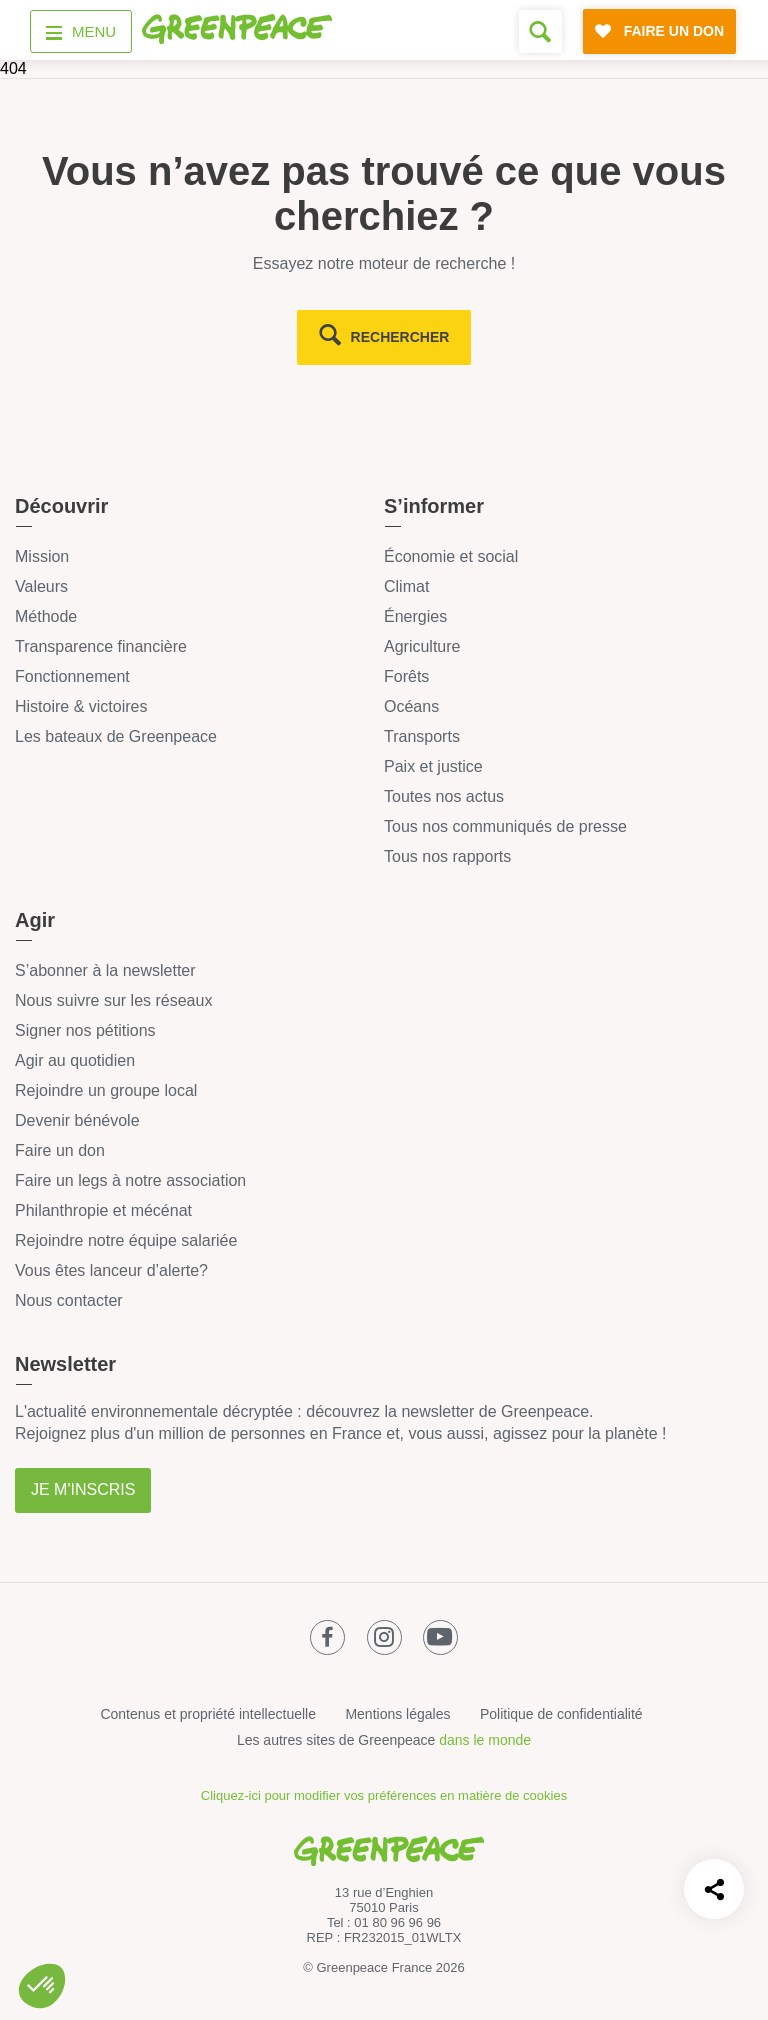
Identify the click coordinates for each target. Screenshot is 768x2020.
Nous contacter (69, 1300)
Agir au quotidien (75, 1060)
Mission (42, 556)
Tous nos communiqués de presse (505, 826)
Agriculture (422, 646)
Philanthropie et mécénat (103, 1210)
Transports (422, 736)
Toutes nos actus (444, 796)
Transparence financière (101, 646)
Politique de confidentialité (561, 1714)
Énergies (415, 616)
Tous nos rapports (447, 856)
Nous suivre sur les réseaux (113, 1000)
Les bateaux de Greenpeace (116, 736)
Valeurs (41, 586)
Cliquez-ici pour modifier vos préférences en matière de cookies (384, 1795)
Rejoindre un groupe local (106, 1090)
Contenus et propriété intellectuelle (208, 1714)
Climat (406, 586)
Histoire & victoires (81, 706)
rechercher (400, 337)
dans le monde (485, 1740)
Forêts (406, 676)
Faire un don (60, 1150)
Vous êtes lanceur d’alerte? (111, 1270)
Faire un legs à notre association (130, 1180)
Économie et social (451, 556)
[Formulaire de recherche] (540, 31)
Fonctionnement (72, 676)
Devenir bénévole (77, 1120)
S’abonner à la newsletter (105, 970)
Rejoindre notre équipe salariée (126, 1240)
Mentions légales (397, 1714)
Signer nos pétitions (85, 1030)
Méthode (46, 616)
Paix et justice (433, 766)
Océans (411, 706)
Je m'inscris (83, 1489)
